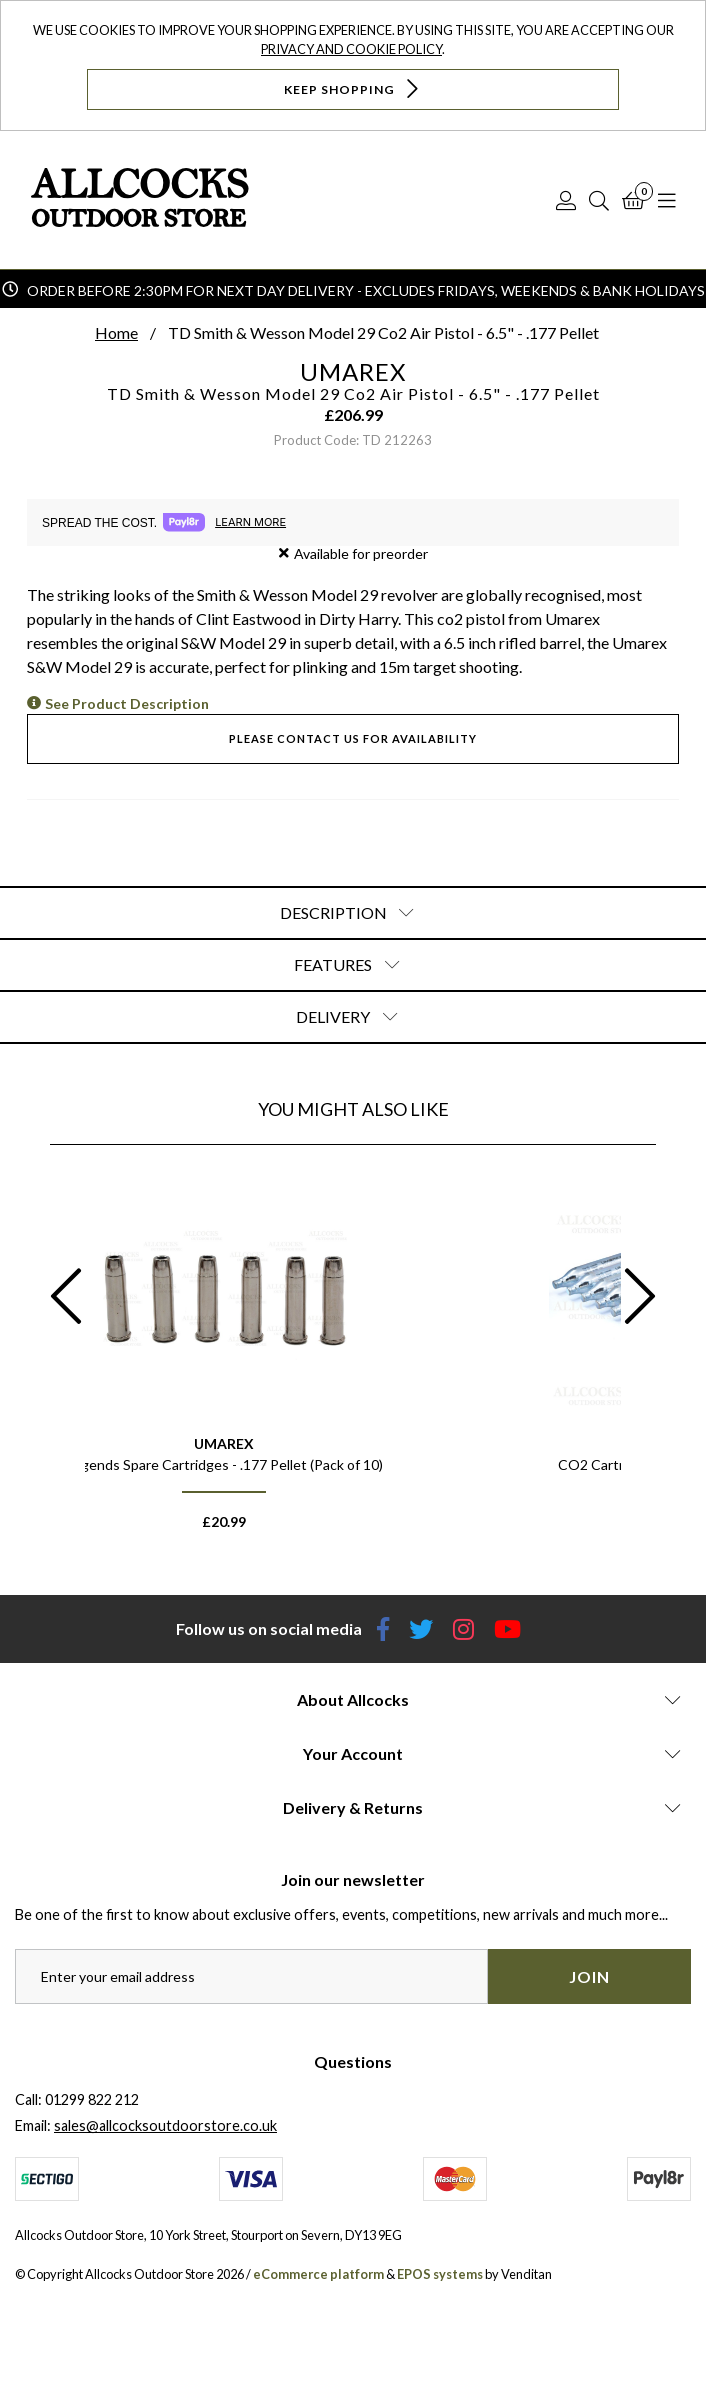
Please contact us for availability (353, 738)
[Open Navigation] (667, 200)
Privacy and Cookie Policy (351, 49)
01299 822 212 (92, 2099)
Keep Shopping (353, 88)
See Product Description (127, 703)
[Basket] (633, 200)
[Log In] (566, 200)
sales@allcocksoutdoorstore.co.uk (165, 2125)
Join (589, 1976)
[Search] (599, 200)
